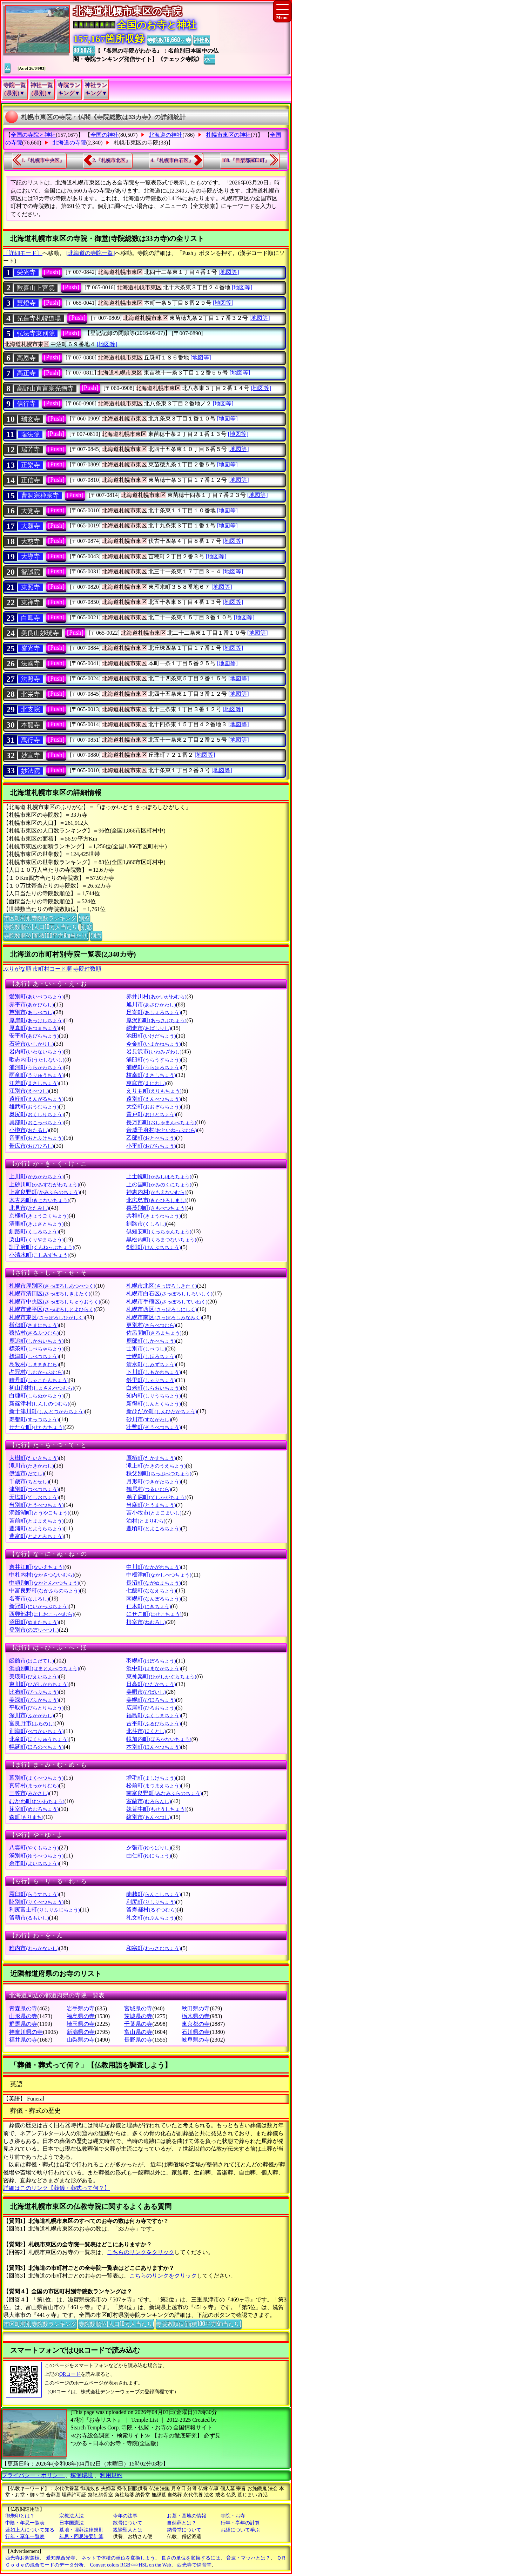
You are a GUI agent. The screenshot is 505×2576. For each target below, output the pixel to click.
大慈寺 (30, 541)
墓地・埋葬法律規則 (81, 2530)
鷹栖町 (151, 1458)
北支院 (30, 709)
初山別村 (41, 1388)
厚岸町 (36, 1020)
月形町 (153, 1481)
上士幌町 (158, 1176)
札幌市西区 (161, 1309)
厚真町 (34, 1028)
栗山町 (36, 1239)
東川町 (38, 1684)
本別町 (153, 1747)
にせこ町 (153, 1614)
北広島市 (156, 1200)
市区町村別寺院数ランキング (40, 917)
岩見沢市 (153, 1051)
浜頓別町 (44, 1668)
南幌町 (153, 1598)
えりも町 (153, 1091)
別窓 (84, 917)
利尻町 (151, 1902)
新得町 (153, 1404)
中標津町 (158, 1575)
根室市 (146, 1622)
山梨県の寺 (81, 2040)
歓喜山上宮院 (36, 287)
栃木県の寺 (196, 2016)
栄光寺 (26, 272)
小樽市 (29, 1130)
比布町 (34, 1692)
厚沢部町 (156, 1020)
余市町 (34, 1863)
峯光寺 (30, 648)
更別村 (151, 1325)
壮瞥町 (153, 1427)
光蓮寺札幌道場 (39, 318)
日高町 (151, 1684)
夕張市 (148, 1847)
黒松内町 (161, 1239)
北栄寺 (30, 694)
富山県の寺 (138, 2032)
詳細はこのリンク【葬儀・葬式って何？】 (56, 2188)
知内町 (153, 1395)
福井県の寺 (23, 2040)
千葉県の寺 (138, 2024)
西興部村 (41, 1614)
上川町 (36, 1176)
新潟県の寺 (81, 2032)
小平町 (151, 1146)
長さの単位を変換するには (190, 2558)
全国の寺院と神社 (33, 135)
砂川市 (148, 1419)
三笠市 (29, 1793)
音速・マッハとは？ (248, 2558)
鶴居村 (148, 1489)
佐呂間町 (153, 1333)
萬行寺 (30, 739)
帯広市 (31, 1146)
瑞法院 (30, 434)
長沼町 (153, 1583)
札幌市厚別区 (52, 1286)
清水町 (151, 1364)
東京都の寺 (196, 2024)
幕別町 (36, 1778)
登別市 (34, 1630)
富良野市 (31, 1723)
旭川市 (151, 1004)
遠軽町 (36, 1099)
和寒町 (153, 1948)
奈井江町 (36, 1567)
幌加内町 (158, 1739)
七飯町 (151, 1590)
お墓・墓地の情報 (186, 2515)
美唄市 (146, 1692)
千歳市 (29, 1481)
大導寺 (30, 556)
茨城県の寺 (138, 2016)
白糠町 (36, 1395)
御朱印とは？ (20, 2515)
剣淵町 (153, 1247)
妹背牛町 (156, 1809)
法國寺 (30, 663)
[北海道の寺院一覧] (90, 253)
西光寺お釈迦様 (22, 2558)
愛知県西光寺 (60, 2558)
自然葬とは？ (181, 2523)
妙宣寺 (30, 755)
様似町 (34, 1325)
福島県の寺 (81, 2016)
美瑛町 (34, 1676)
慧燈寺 (26, 302)
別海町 (36, 1731)
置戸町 (151, 1114)
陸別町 (36, 1902)
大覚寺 (30, 510)
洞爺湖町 (39, 1513)
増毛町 (151, 1778)
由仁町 (148, 1856)
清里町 (36, 1224)
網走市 (148, 1028)
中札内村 (41, 1575)
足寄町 (153, 1012)
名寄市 (29, 1598)
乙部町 (151, 1138)
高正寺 (26, 373)
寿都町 (34, 1419)
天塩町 (34, 1497)
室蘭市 (148, 1801)
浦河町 (36, 1067)
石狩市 (31, 1044)
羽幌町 (151, 1661)
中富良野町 (44, 1590)
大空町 (153, 1107)
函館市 (31, 1661)
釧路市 (146, 1224)
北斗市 (146, 1731)
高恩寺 (26, 358)
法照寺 (30, 678)
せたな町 (36, 1427)
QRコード (70, 2374)
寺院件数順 (87, 969)
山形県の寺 (23, 2016)
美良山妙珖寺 (40, 632)
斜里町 (151, 1380)
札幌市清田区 (49, 1293)
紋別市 (148, 1817)
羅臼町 (34, 1894)
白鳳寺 (30, 617)
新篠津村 (39, 1404)
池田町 (151, 1036)
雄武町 (34, 1107)
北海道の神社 (165, 135)
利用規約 (111, 2475)
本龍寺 (30, 724)
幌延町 (36, 1747)
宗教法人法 (71, 2515)
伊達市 (26, 1473)
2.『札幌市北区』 (112, 160)
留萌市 (29, 1918)
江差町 (34, 1083)
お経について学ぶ (240, 2530)
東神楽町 (161, 1676)
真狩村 (34, 1785)
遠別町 (153, 1099)
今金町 (153, 1044)
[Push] (52, 272)
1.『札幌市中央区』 (43, 160)
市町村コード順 (52, 969)
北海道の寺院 (69, 143)
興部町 (36, 1122)
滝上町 (156, 1466)
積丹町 (38, 1380)
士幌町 (151, 1356)
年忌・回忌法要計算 (81, 2536)
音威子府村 (161, 1130)
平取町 (36, 1708)
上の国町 (158, 1184)
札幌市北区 (161, 1286)
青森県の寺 (23, 2008)
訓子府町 (41, 1247)
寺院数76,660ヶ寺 (169, 39)
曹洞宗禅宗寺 (40, 495)
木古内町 (39, 1200)
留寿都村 (151, 1910)
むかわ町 (36, 1801)
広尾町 (151, 1708)
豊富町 (36, 1536)
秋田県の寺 (196, 2008)
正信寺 (30, 480)
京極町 (38, 1216)
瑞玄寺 (30, 419)
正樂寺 (30, 464)
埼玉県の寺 (81, 2024)
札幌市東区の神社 (228, 135)
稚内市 (34, 1948)
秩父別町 (158, 1473)
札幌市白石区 (169, 1293)
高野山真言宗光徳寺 (45, 388)
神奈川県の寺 (26, 2032)
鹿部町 (151, 1341)
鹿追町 (36, 1341)
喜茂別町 (156, 1208)
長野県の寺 (138, 2040)
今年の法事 (125, 2515)
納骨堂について (184, 2530)
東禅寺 (30, 602)
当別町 (36, 1505)
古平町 (153, 1723)
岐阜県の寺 (196, 2040)
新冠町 (38, 1606)
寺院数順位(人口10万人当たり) (41, 926)
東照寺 (30, 587)
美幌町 (151, 1700)
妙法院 (30, 770)
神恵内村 (156, 1192)
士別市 (146, 1348)
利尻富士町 (44, 1910)
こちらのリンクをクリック (140, 2252)
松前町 (153, 1785)
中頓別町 (44, 1583)
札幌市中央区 (54, 1301)
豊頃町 (153, 1528)
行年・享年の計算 (240, 2523)
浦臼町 (153, 1060)
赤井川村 (156, 996)
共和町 (153, 1216)
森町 (26, 1817)
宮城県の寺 (138, 2008)
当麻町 (151, 1505)
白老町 (153, 1388)
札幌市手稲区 (166, 1301)
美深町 (34, 1700)
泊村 (145, 1521)
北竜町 (38, 1739)
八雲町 (34, 1847)
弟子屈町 (156, 1497)
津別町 (34, 1489)
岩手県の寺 (81, 2008)
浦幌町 (153, 1067)
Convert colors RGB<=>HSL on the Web (130, 2565)
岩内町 (36, 1051)
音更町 (36, 1138)
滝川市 (31, 1466)
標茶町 (36, 1348)
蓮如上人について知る (29, 2530)
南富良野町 (164, 1793)
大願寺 (30, 526)
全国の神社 (104, 135)
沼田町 (34, 1622)
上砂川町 (44, 1184)
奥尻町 (36, 1114)
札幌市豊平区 (52, 1309)
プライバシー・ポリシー (33, 2475)
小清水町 (39, 1255)
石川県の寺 (196, 2032)
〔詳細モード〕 (22, 253)
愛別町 (36, 996)
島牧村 (34, 1364)
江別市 (29, 1091)
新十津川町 (47, 1411)
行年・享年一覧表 (25, 2536)
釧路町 (34, 1231)
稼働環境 (81, 2475)
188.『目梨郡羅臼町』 (246, 160)
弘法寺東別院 (36, 333)
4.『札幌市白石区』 (172, 160)
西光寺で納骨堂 (194, 2565)
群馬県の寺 (23, 2024)
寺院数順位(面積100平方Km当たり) (46, 935)
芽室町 (34, 1809)
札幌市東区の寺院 (136, 143)
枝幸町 (151, 1075)
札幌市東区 (47, 1317)
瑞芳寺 (30, 449)
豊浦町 (36, 1528)
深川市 (31, 1715)
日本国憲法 (71, 2523)
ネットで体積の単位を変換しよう (118, 2558)
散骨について (127, 2523)
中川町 (153, 1567)
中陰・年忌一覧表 (25, 2523)
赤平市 (31, 1004)
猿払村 (34, 1333)
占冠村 (36, 1372)
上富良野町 (44, 1192)
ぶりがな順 (17, 969)
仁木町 (148, 1606)
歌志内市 (36, 1060)
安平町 (34, 1036)
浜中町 (153, 1668)
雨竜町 (36, 1075)
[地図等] (228, 272)
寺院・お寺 (233, 2515)
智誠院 (30, 571)
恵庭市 (146, 1083)
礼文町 (151, 1918)
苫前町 (36, 1521)
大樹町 (34, 1458)
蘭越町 (153, 1894)
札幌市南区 (164, 1317)
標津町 (34, 1356)
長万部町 (161, 1122)
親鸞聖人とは (127, 2530)
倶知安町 (158, 1231)
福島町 (153, 1715)
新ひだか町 (161, 1411)
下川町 (153, 1372)
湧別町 (36, 1856)
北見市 (29, 1208)
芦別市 (31, 1012)
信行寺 (26, 403)
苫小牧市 (153, 1513)
